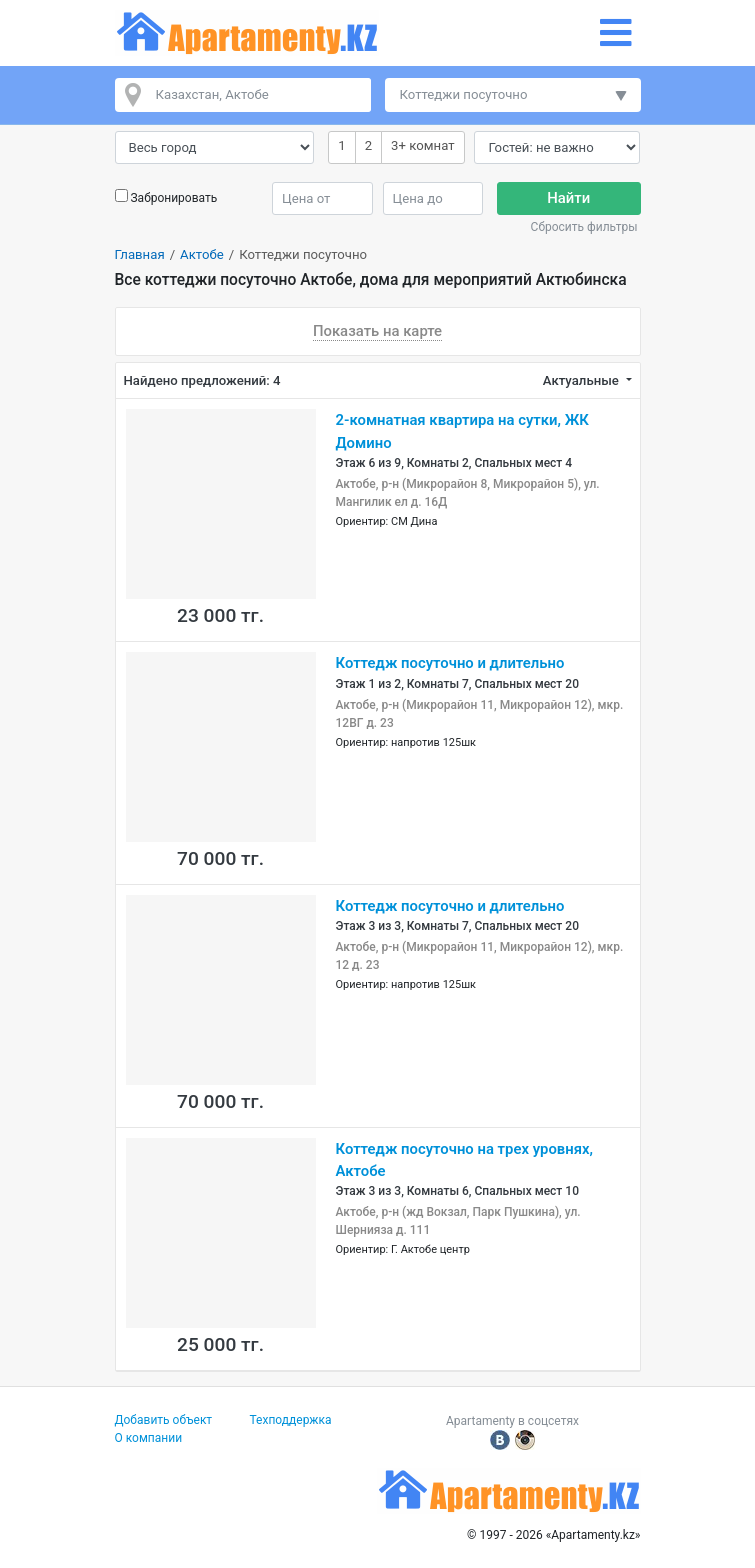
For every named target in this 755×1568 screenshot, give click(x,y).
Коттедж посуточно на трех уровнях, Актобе (465, 1160)
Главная (140, 254)
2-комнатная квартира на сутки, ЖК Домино (462, 431)
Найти (568, 198)
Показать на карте (377, 331)
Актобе (202, 254)
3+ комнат (422, 144)
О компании (149, 1438)
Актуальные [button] (582, 380)
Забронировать (173, 198)
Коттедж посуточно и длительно (450, 663)
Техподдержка (291, 1420)
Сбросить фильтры (584, 227)
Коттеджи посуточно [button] (464, 94)
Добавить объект (164, 1420)
